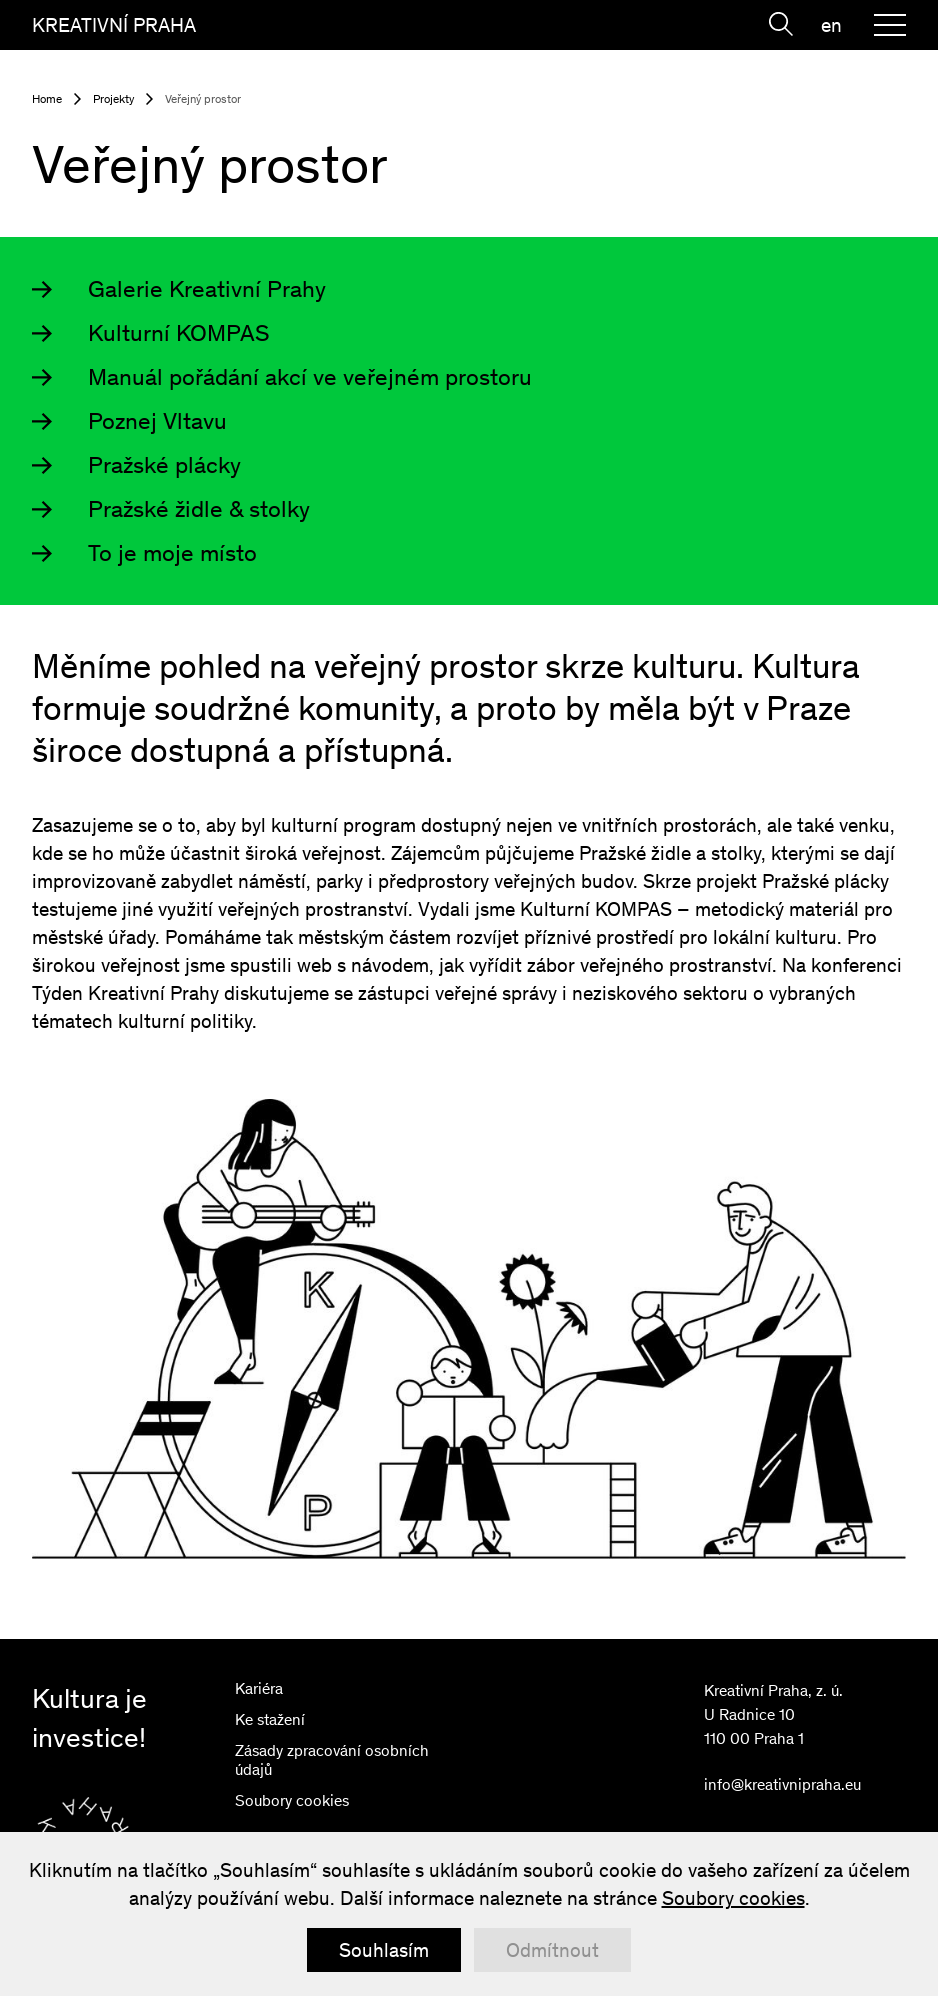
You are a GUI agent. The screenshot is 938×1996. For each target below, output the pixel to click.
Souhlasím (384, 1950)
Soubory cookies (292, 1800)
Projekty (113, 99)
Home (47, 99)
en (831, 25)
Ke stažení (270, 1719)
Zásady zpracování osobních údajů (332, 1760)
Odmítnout (552, 1950)
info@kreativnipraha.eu (782, 1784)
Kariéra (259, 1688)
